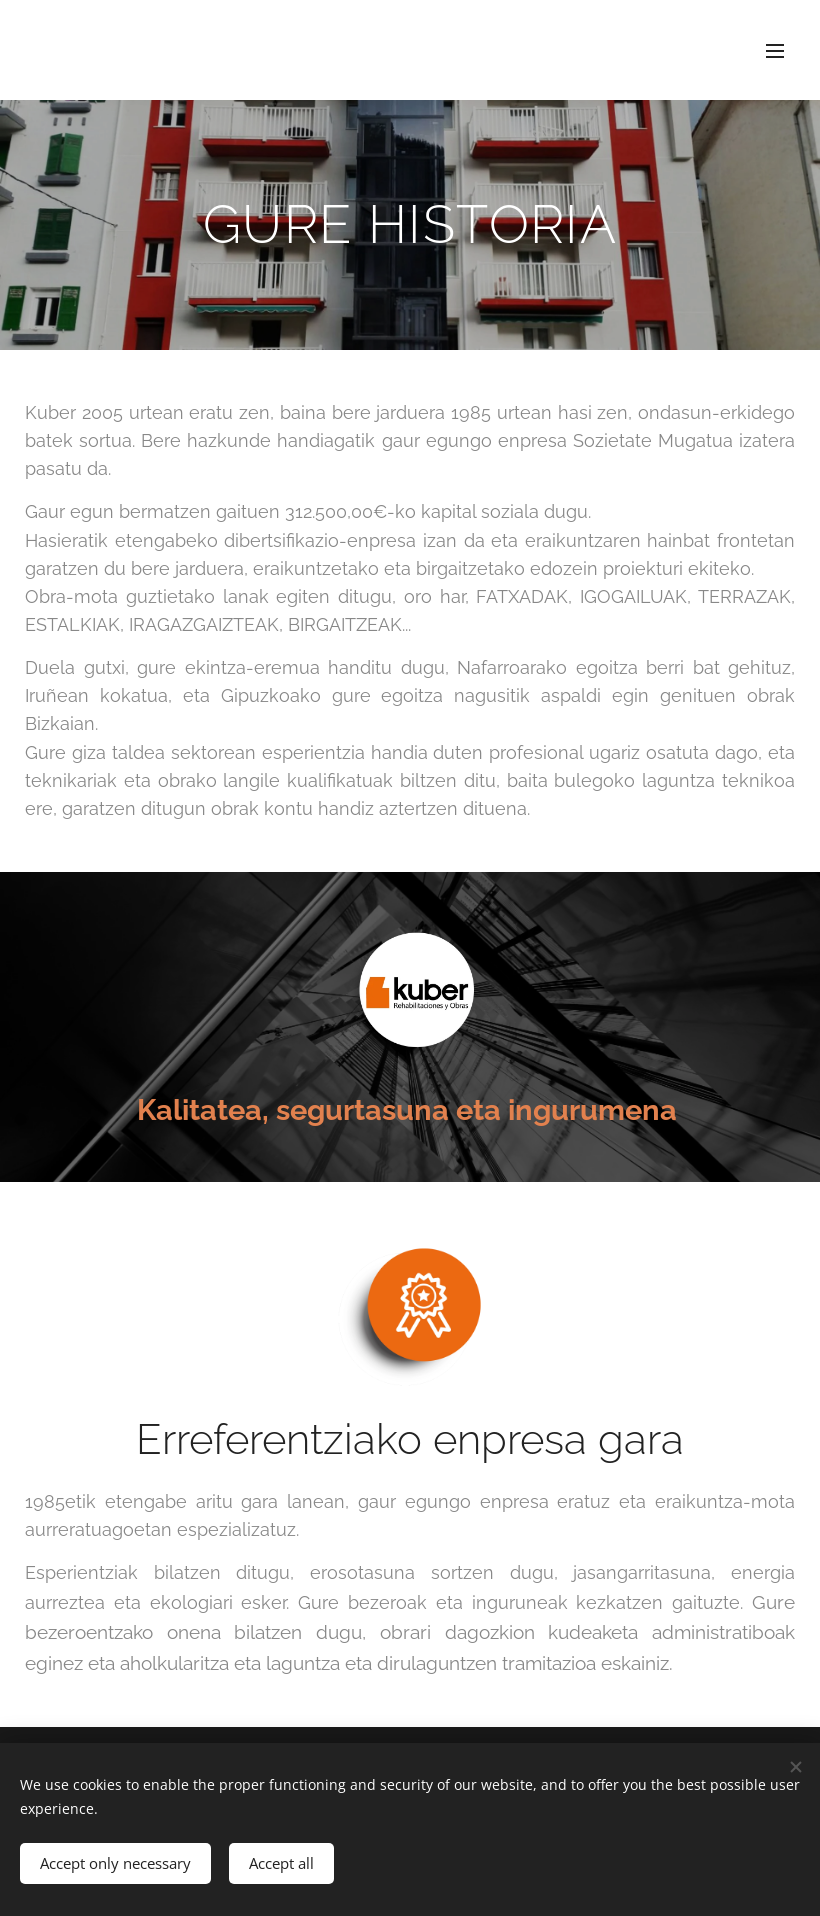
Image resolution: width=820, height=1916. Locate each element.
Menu (775, 51)
